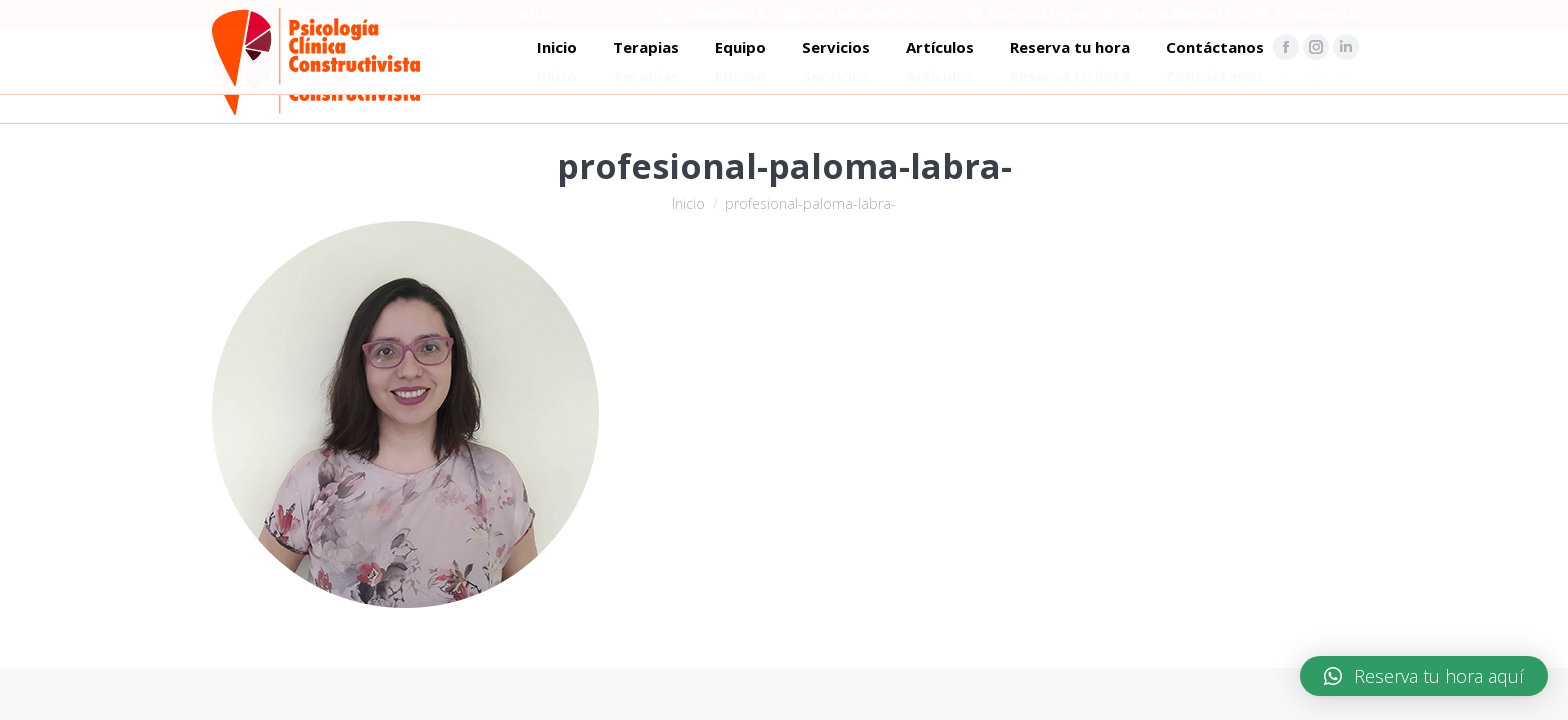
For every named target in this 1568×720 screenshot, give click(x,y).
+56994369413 (720, 14)
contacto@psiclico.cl (875, 14)
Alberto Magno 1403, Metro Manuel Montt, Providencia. (1173, 14)
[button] (1424, 676)
